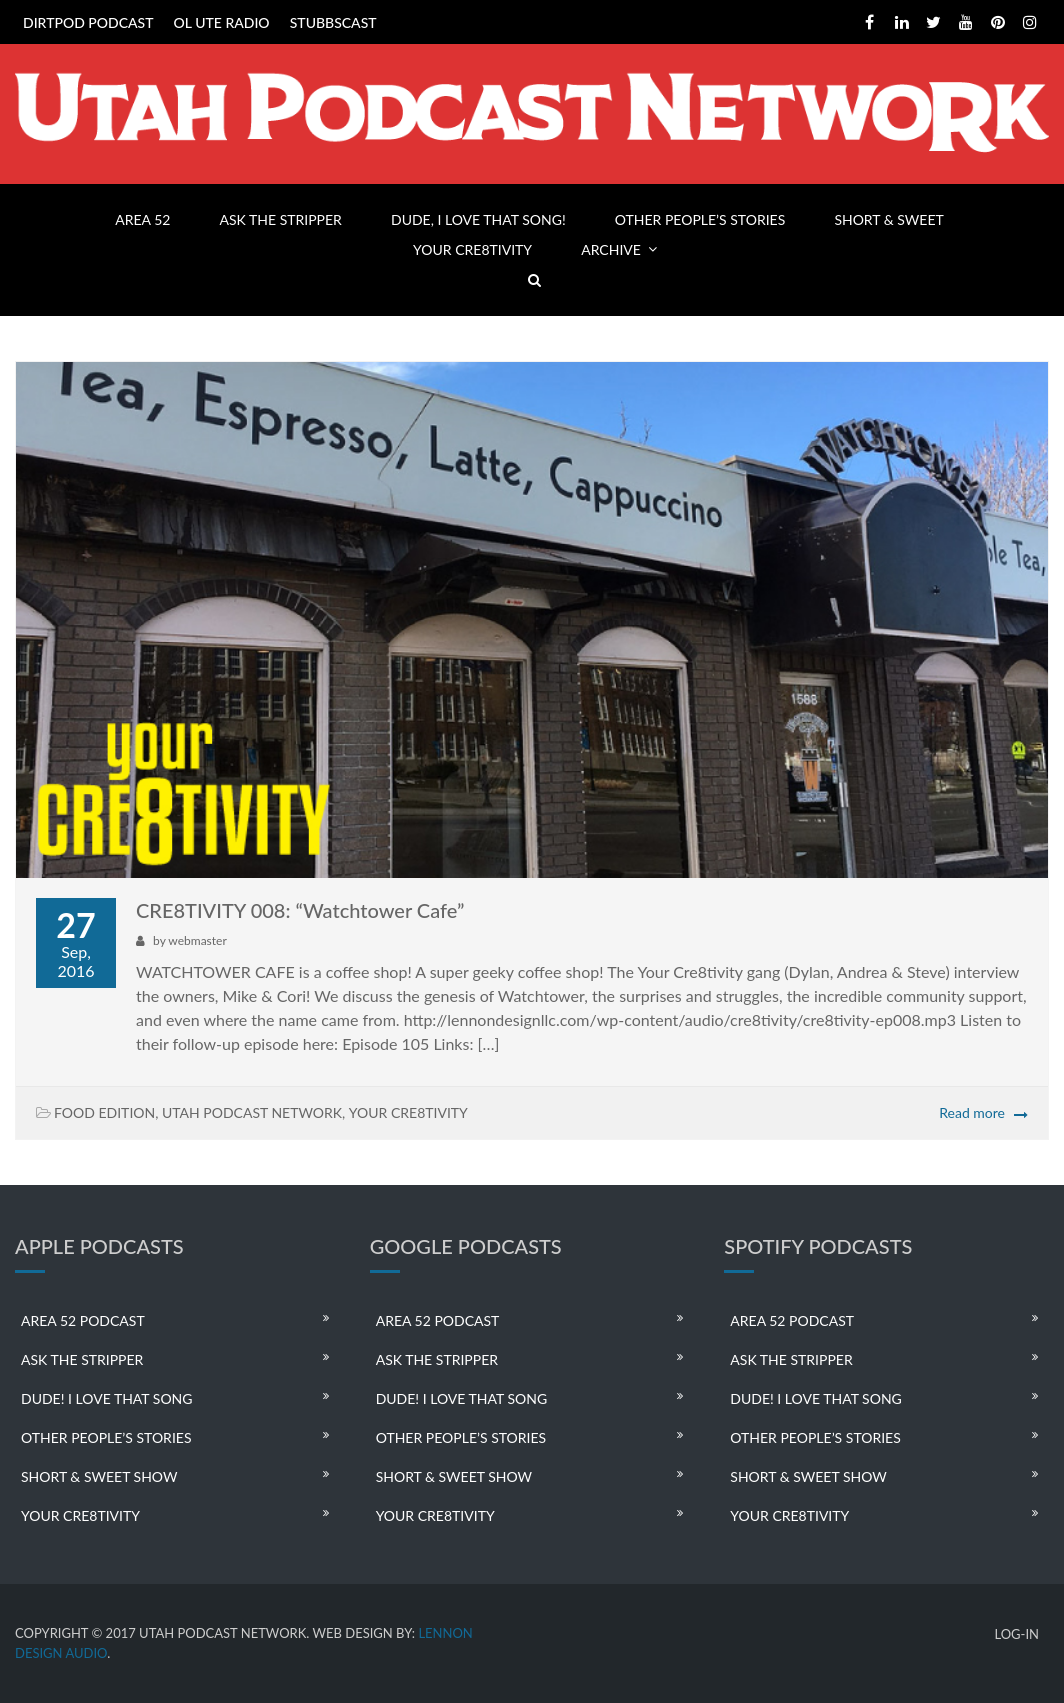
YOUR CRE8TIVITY (472, 249)
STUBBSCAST (333, 22)
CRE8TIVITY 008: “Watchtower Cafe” (300, 910)
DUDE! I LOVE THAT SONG (107, 1398)
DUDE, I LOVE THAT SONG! (478, 219)
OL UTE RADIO (222, 22)
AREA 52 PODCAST (83, 1320)
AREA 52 (142, 219)
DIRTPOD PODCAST (88, 22)
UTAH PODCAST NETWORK (252, 1112)
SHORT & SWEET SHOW (99, 1476)
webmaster (197, 940)
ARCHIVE (611, 249)
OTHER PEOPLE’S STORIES (700, 219)
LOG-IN (1016, 1634)
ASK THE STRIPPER (281, 219)
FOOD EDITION (104, 1112)
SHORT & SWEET (888, 219)
